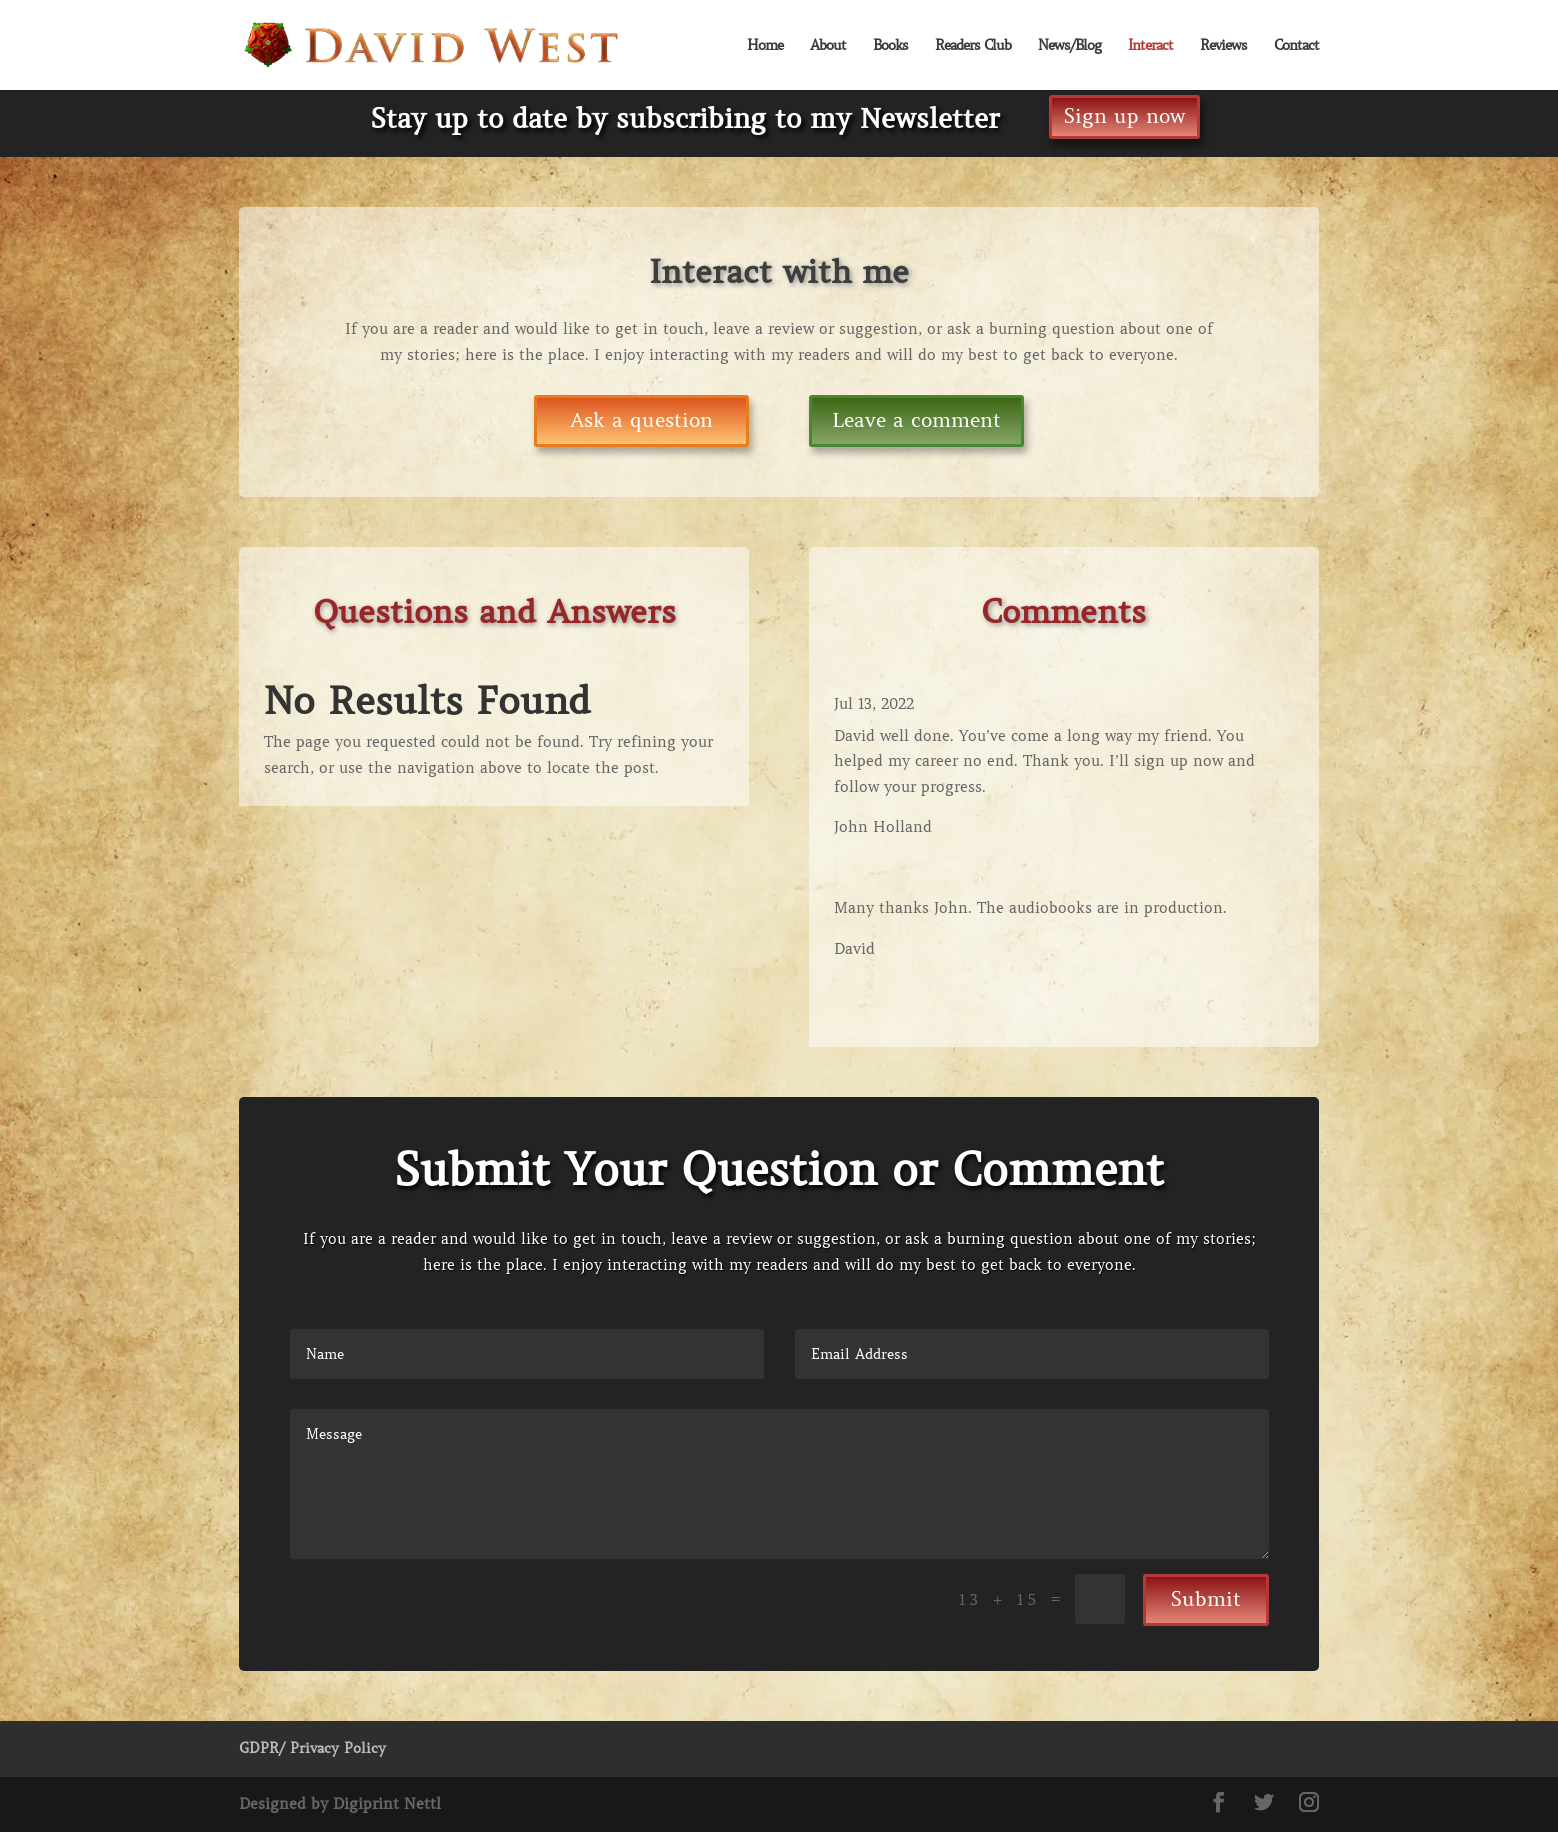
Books (890, 46)
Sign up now (1124, 116)
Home (765, 46)
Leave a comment (916, 420)
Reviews (1223, 46)
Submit (1206, 1599)
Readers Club (973, 46)
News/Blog (1069, 46)
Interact (1150, 46)
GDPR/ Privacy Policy (312, 1748)
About (828, 46)
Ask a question (641, 420)
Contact (1296, 46)
